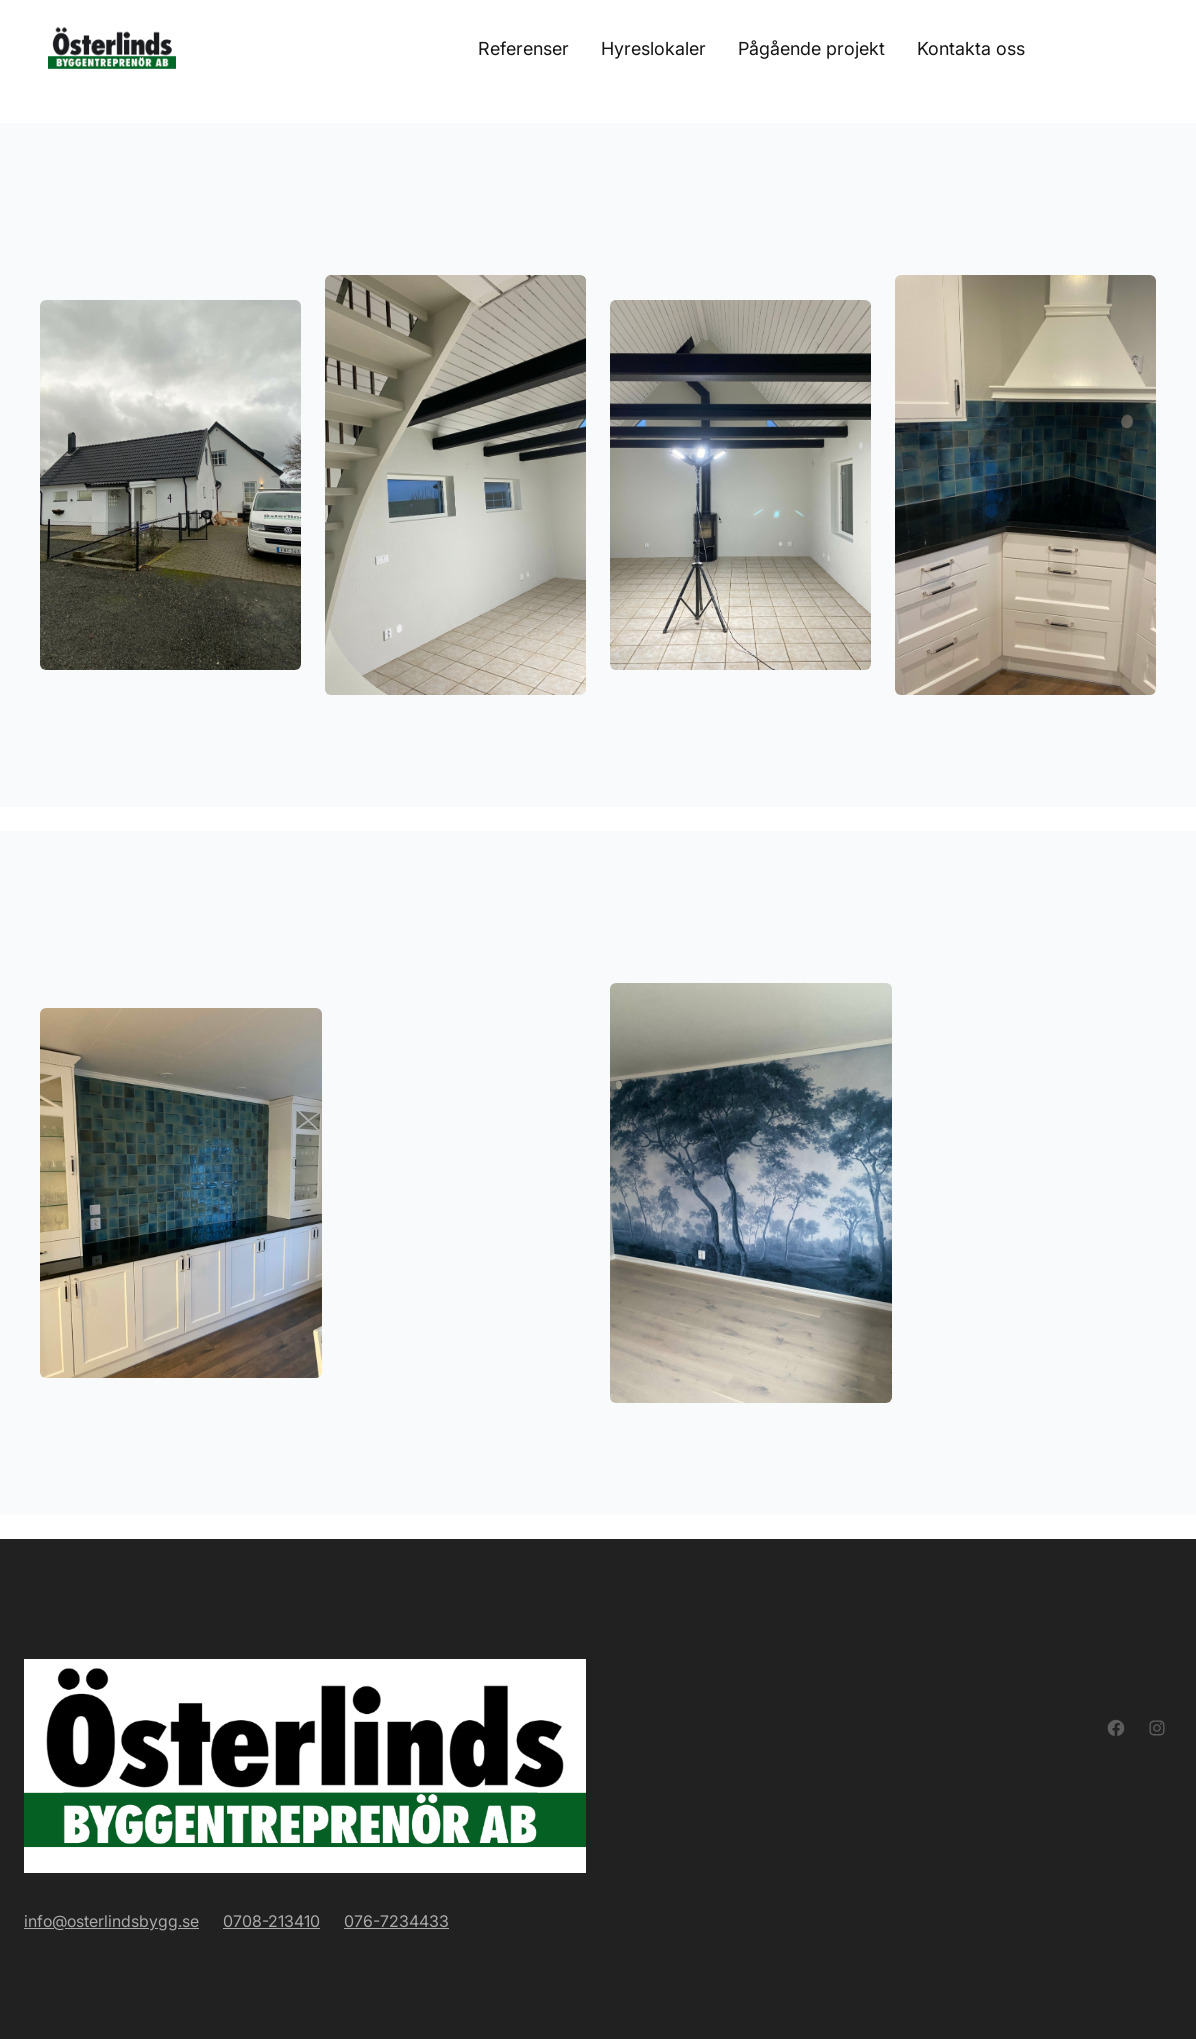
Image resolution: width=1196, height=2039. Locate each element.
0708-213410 (271, 1921)
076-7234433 (396, 1921)
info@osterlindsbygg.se (111, 1921)
